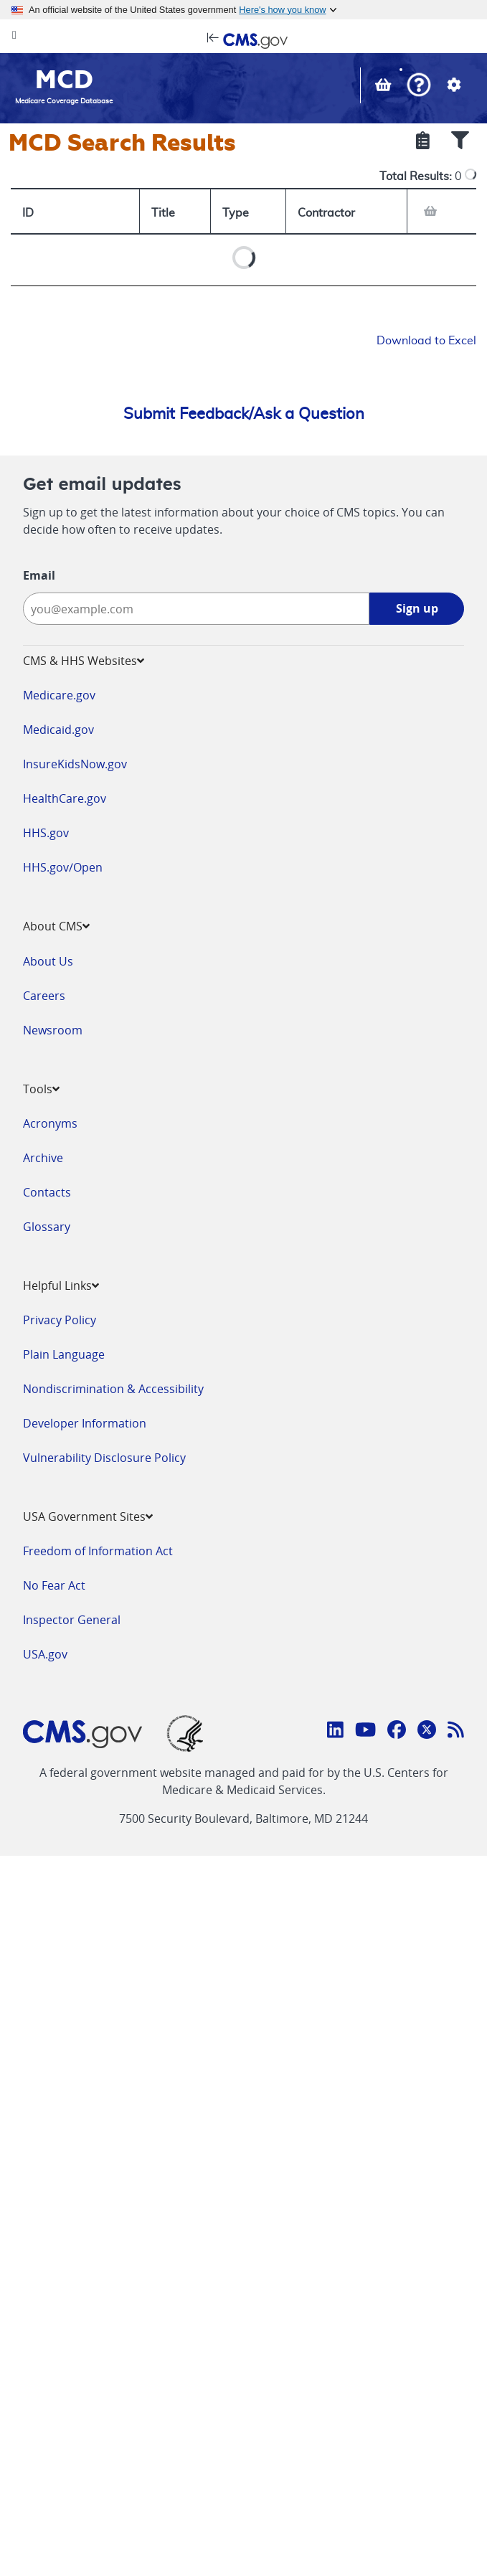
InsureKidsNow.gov (75, 764)
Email (39, 575)
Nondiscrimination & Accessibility (113, 1389)
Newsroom (52, 1030)
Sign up (417, 608)
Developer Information (84, 1423)
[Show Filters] (460, 142)
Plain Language (64, 1354)
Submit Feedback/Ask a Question (243, 414)
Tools (41, 1089)
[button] (419, 86)
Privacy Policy (59, 1320)
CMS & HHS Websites (83, 661)
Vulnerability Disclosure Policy (104, 1458)
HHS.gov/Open (63, 867)
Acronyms (50, 1123)
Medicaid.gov (58, 729)
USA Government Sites (88, 1516)
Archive (43, 1158)
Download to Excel (426, 340)
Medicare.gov (59, 695)
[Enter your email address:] (196, 609)
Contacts (47, 1192)
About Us (48, 961)
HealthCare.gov (64, 798)
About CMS (56, 926)
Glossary (46, 1227)
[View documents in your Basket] (384, 87)
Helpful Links (61, 1285)
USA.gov (45, 1654)
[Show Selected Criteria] (423, 142)
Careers (44, 996)
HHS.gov (46, 833)
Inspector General (71, 1620)
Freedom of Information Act (98, 1551)
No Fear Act (54, 1585)
